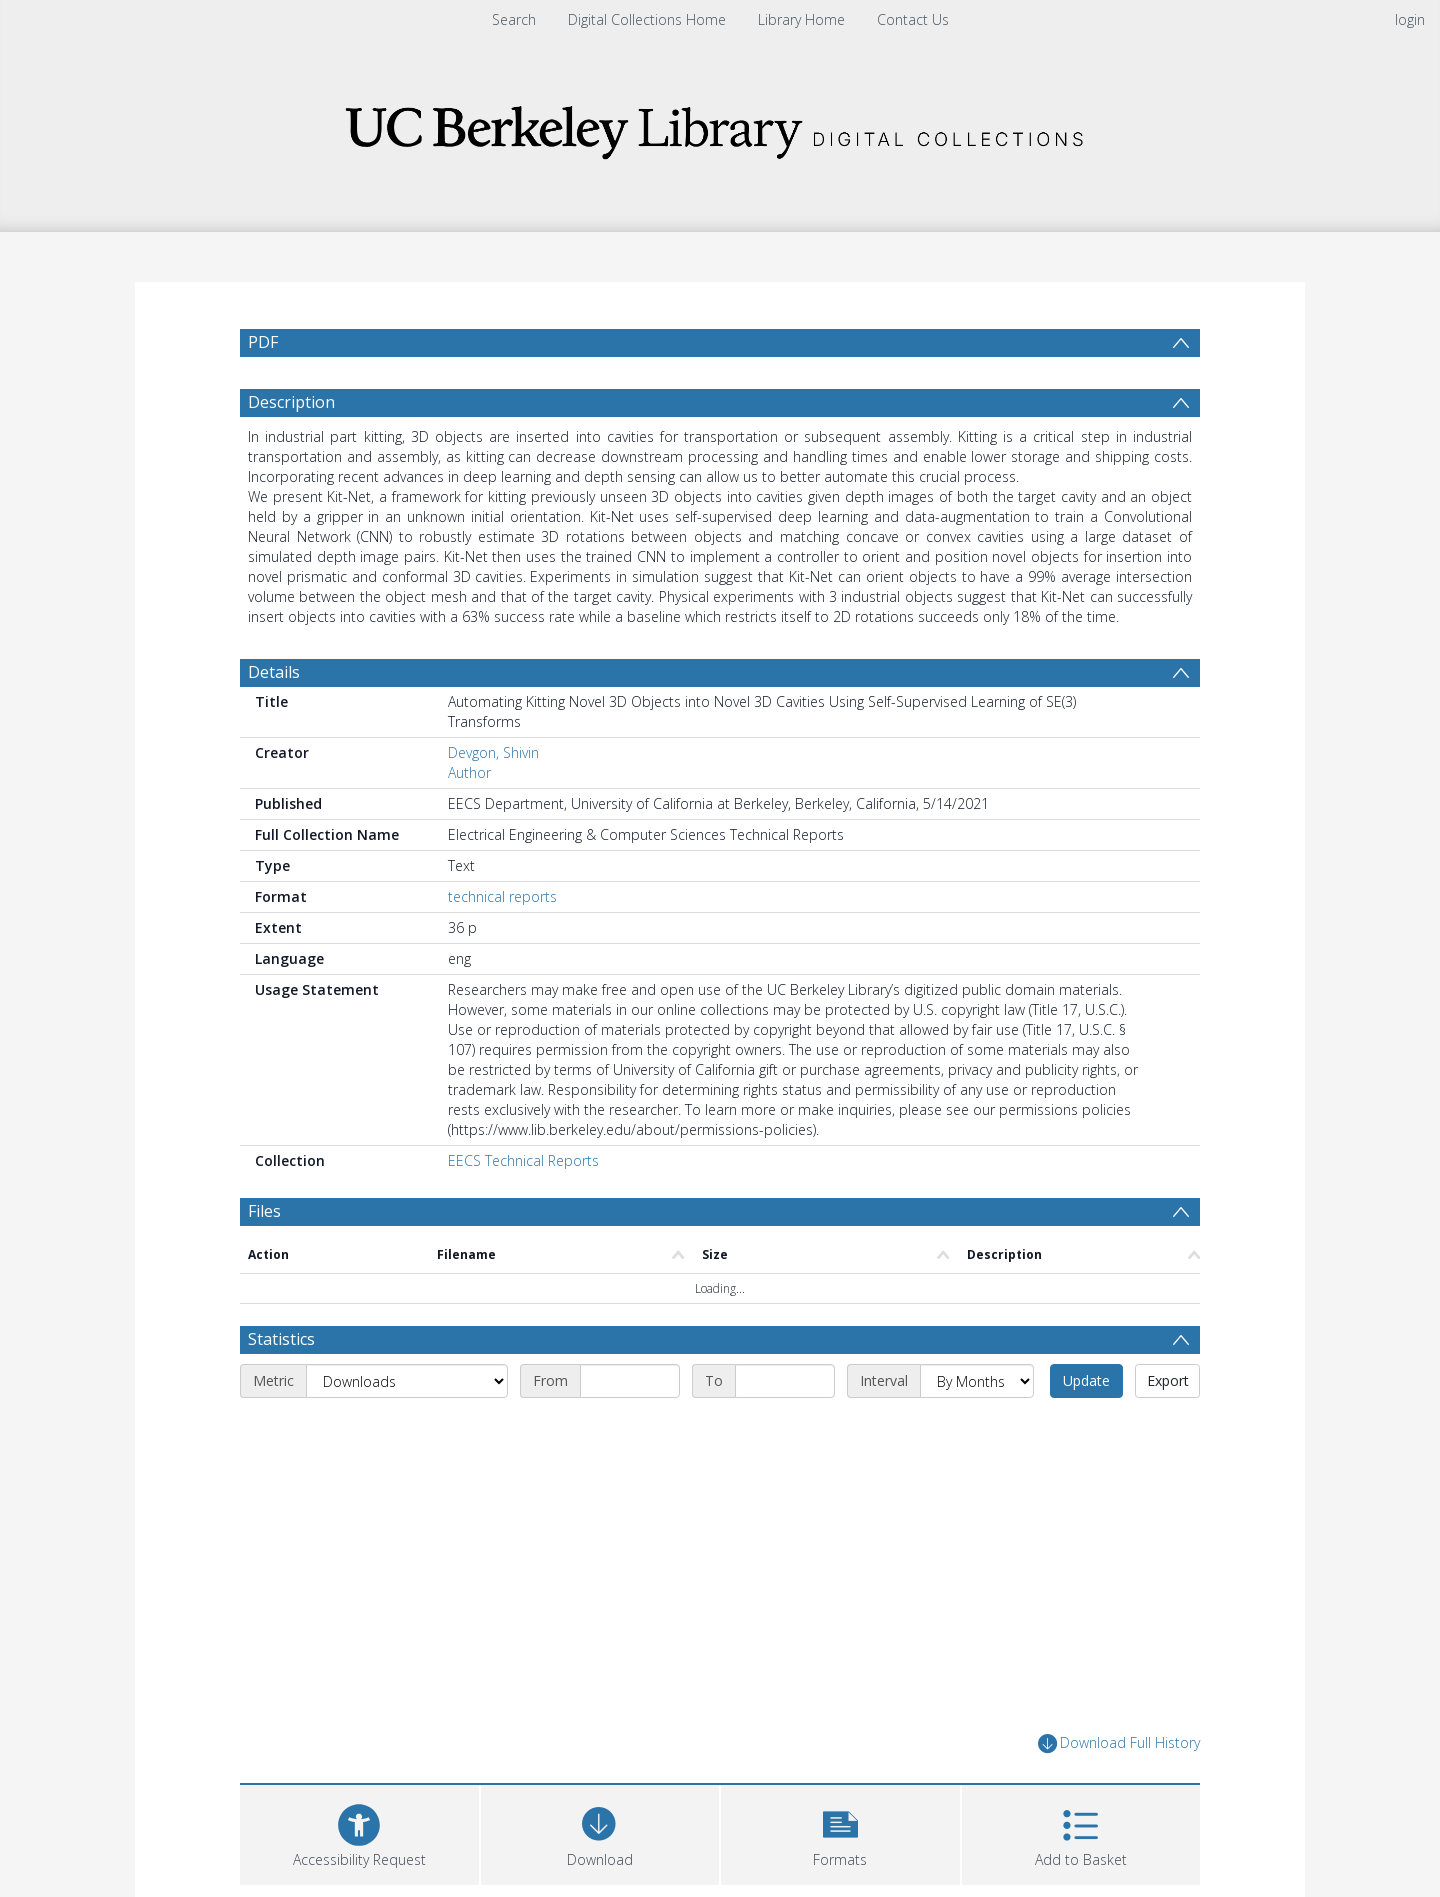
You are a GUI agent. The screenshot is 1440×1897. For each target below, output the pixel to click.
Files (264, 1211)
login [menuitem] (1410, 19)
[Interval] (977, 1381)
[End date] (785, 1381)
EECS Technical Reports (523, 1160)
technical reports (502, 896)
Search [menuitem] (514, 19)
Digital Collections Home (647, 19)
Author (469, 772)
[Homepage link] (720, 126)
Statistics (281, 1339)
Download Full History (1119, 1743)
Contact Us (913, 19)
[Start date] (630, 1381)
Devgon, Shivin (493, 752)
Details (274, 672)
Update (1086, 1380)
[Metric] (407, 1381)
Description (291, 402)
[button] (840, 1832)
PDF (263, 342)
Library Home (801, 19)
